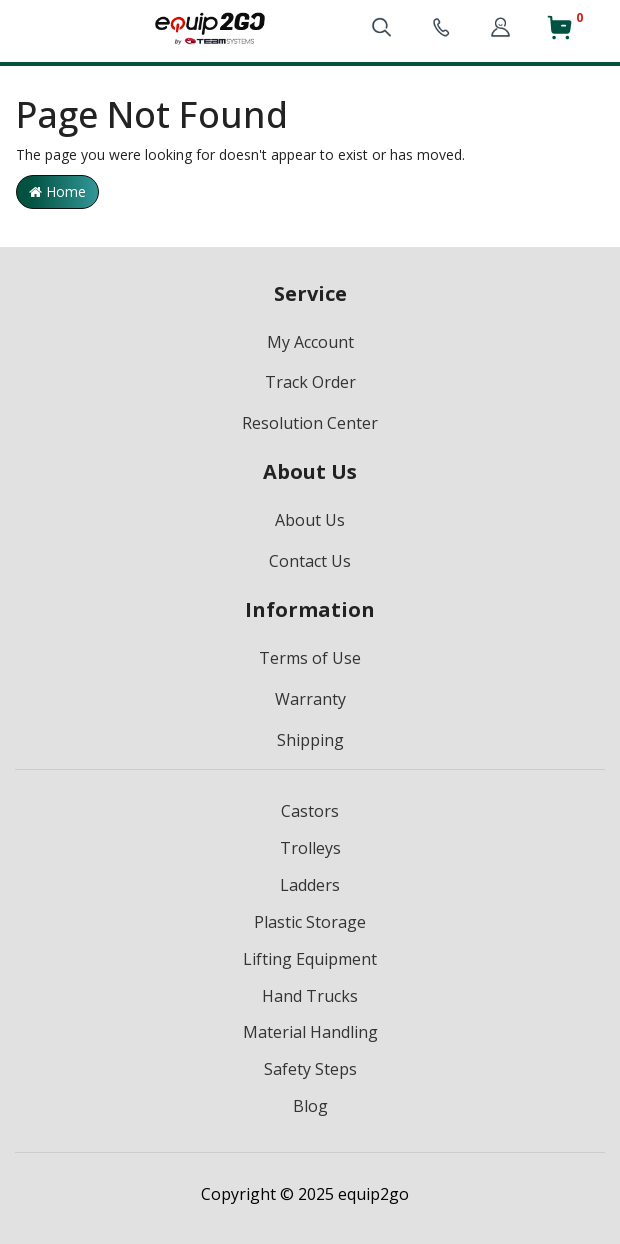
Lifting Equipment (310, 959)
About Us (310, 520)
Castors (310, 811)
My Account (310, 342)
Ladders (310, 885)
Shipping (310, 740)
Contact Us (310, 561)
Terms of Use (310, 658)
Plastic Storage (310, 922)
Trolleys (310, 848)
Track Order (310, 382)
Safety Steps (310, 1069)
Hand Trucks (310, 996)
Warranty (310, 699)
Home (57, 191)
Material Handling (310, 1032)
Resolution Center (310, 423)
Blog (310, 1106)
